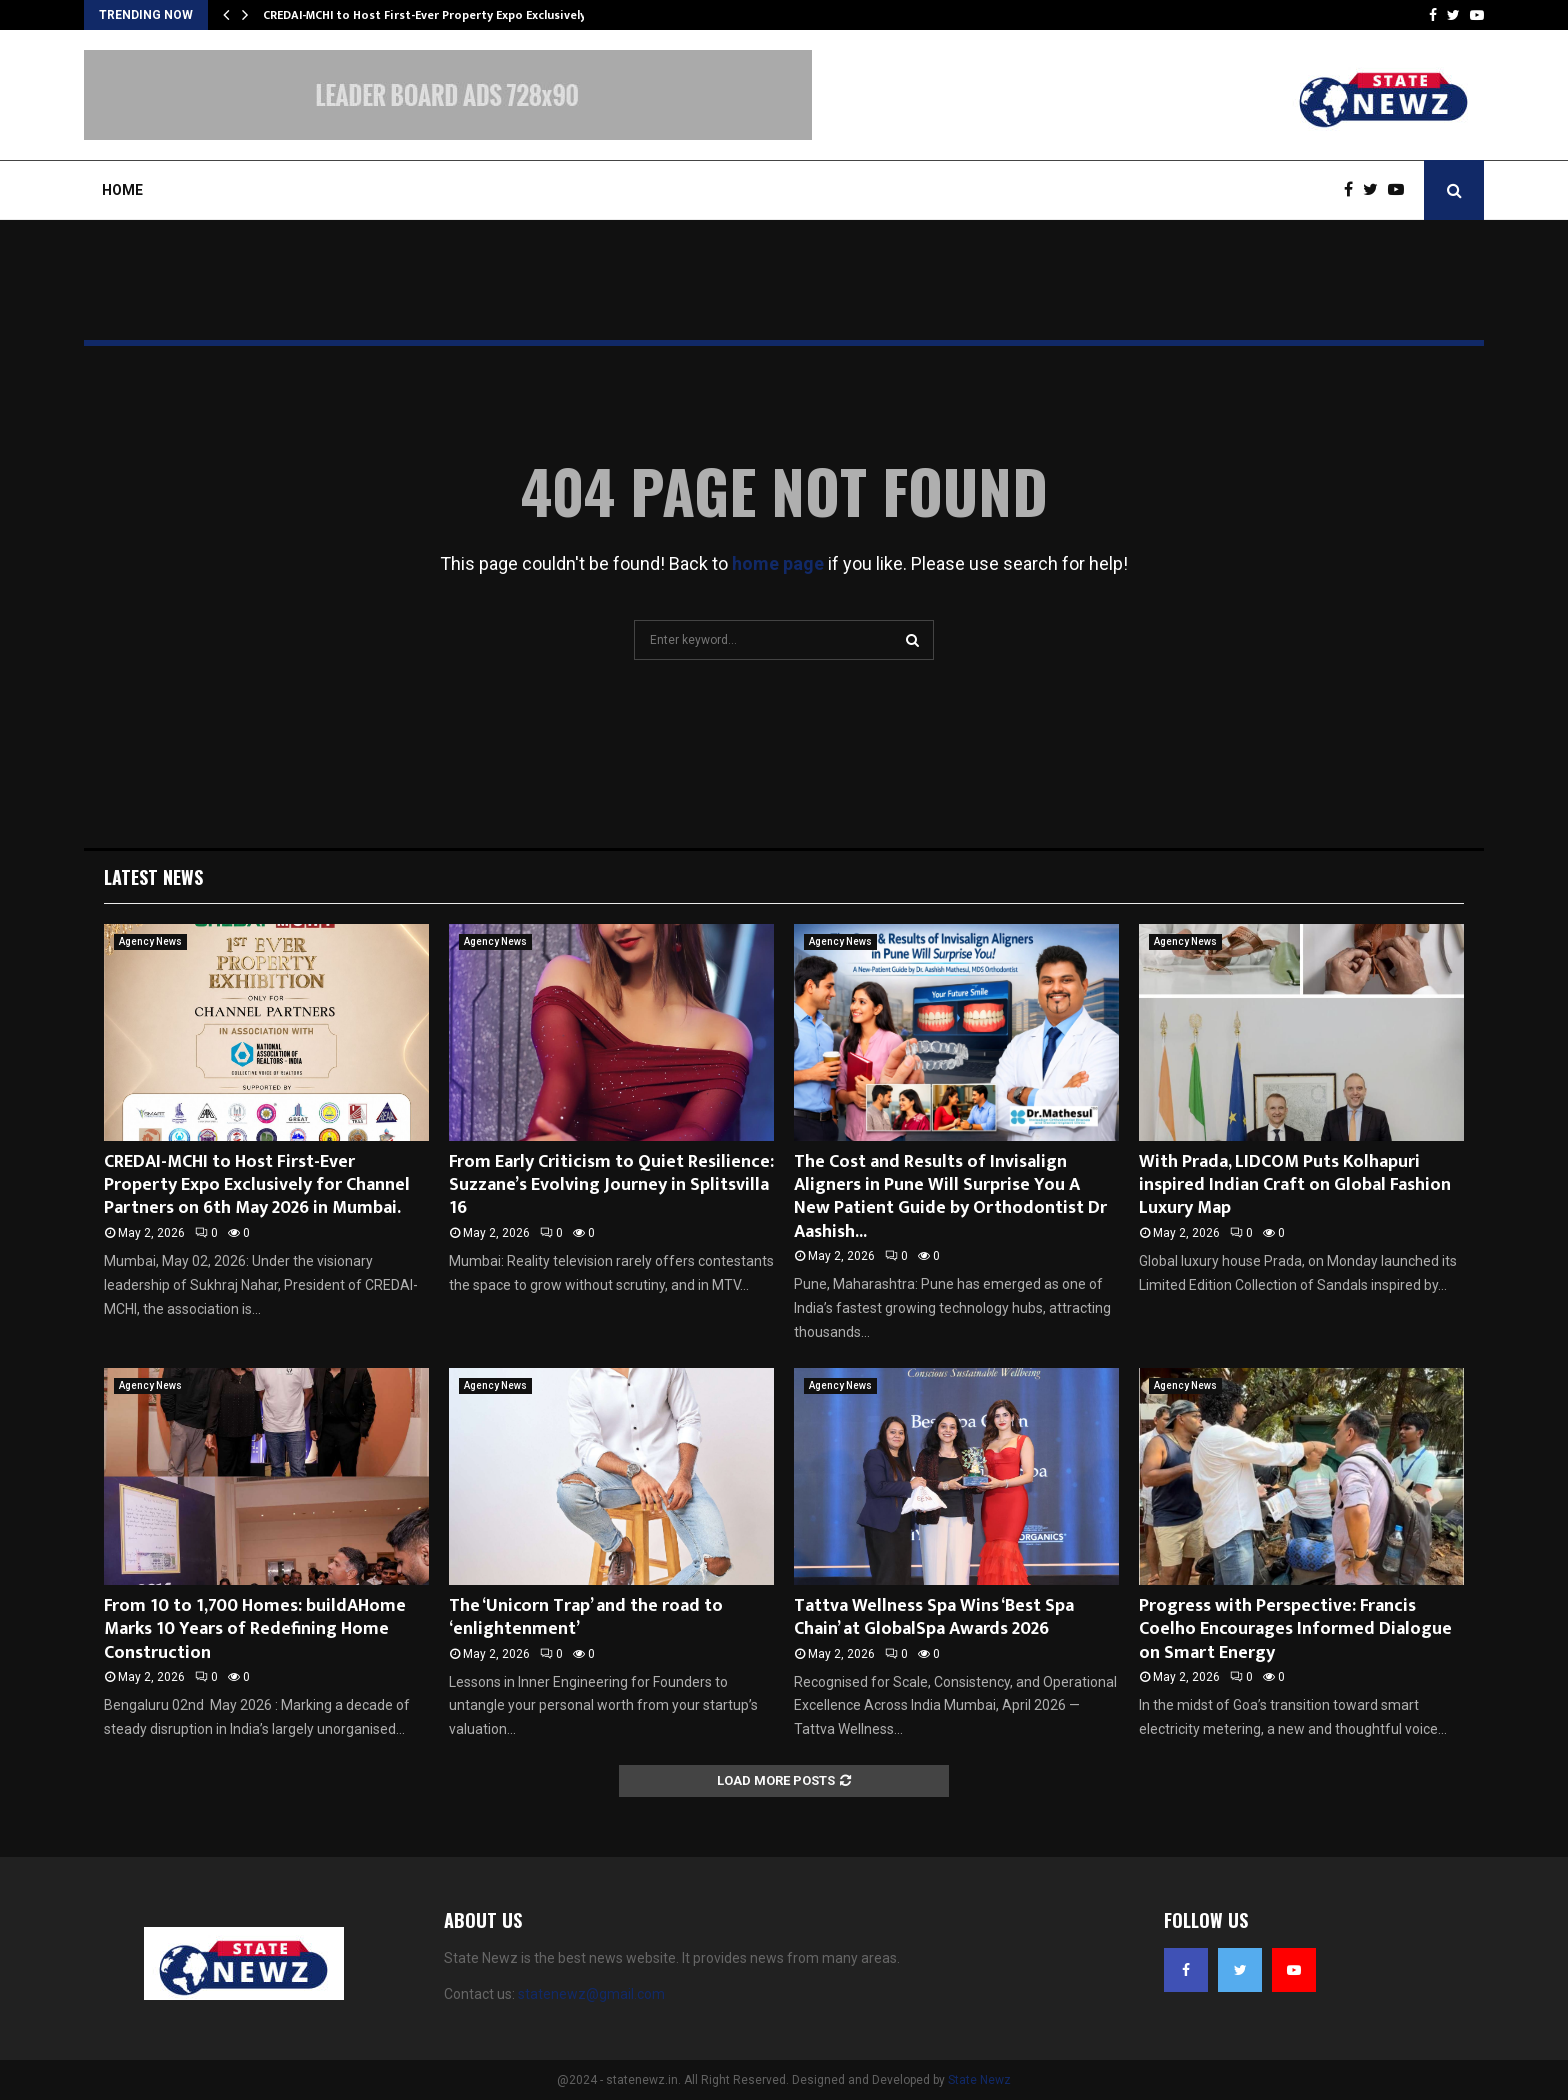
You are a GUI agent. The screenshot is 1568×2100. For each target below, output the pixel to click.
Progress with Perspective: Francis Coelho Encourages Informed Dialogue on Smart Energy (1295, 1629)
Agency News (150, 941)
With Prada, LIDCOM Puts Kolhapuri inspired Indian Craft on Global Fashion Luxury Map (1295, 1185)
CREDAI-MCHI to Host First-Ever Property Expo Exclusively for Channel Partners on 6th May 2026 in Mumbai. (257, 1185)
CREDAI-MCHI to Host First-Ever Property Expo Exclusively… (429, 15)
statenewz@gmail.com (591, 1994)
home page (778, 563)
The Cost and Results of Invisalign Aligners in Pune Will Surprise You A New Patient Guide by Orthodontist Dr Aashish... (950, 1197)
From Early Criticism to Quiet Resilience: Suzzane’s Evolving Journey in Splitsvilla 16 (611, 1185)
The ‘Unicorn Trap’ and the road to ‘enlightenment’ (586, 1617)
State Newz (979, 2080)
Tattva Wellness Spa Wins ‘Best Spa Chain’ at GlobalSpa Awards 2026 (934, 1617)
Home (122, 190)
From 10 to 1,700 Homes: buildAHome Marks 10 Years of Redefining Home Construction (255, 1629)
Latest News (153, 877)
